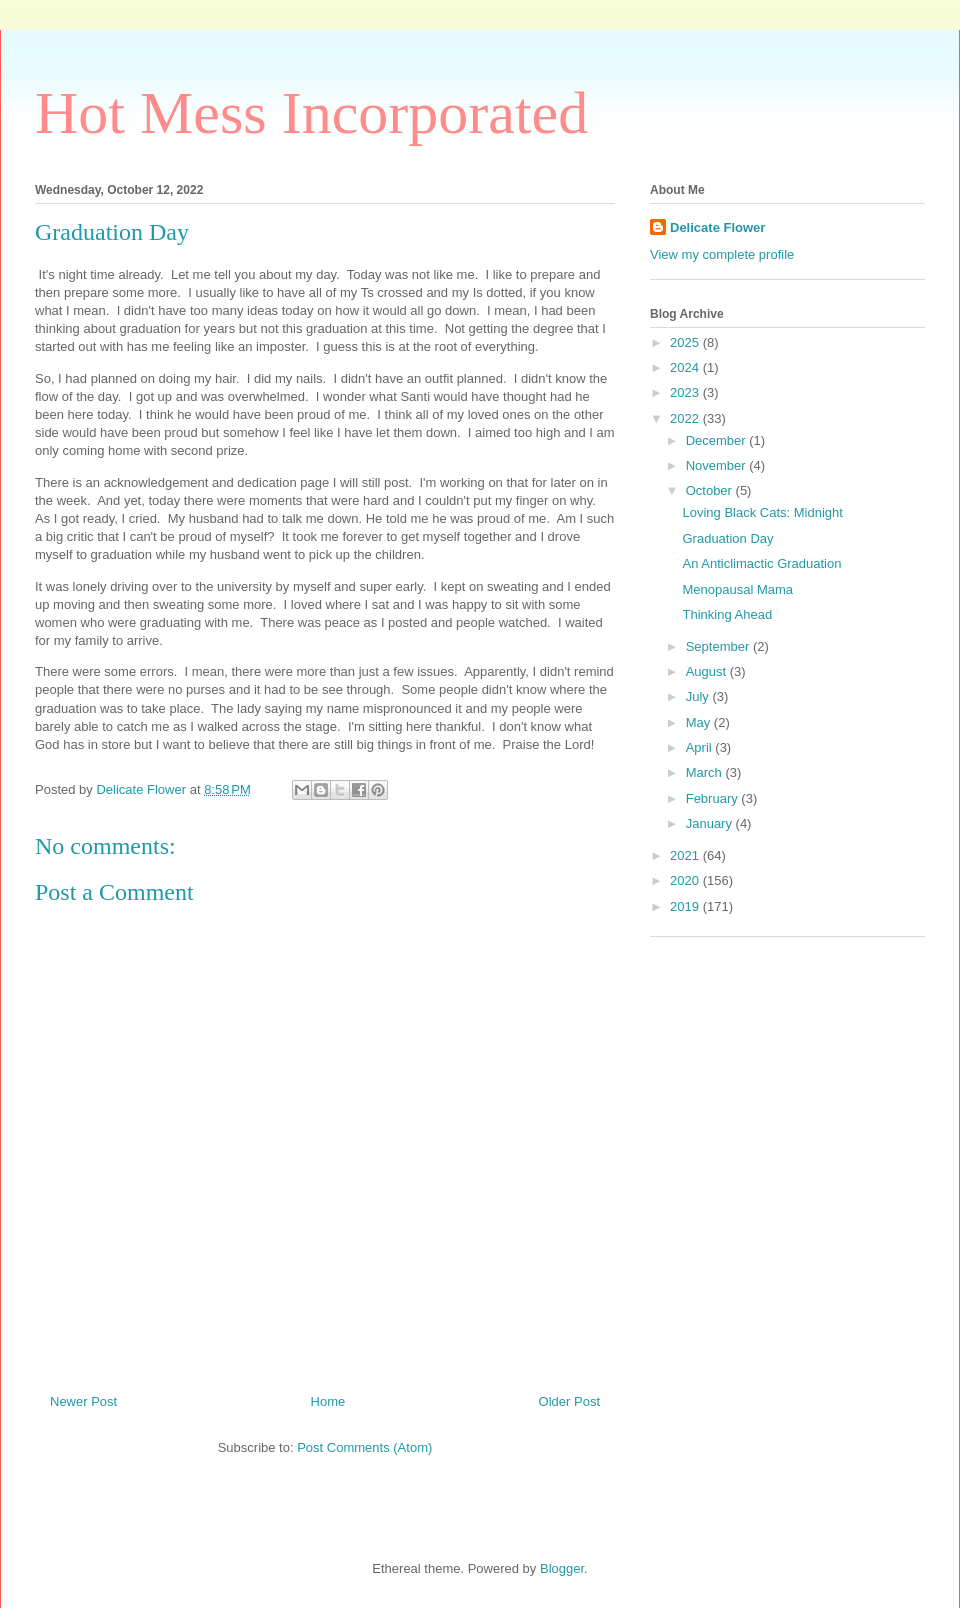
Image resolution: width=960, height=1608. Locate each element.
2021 (686, 855)
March (706, 772)
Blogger (562, 1568)
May (700, 722)
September (719, 646)
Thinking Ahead (727, 614)
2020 (686, 880)
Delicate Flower (717, 227)
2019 (686, 906)
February (714, 798)
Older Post (569, 1401)
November (718, 465)
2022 (686, 418)
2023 (686, 392)
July (699, 696)
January (711, 823)
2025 (686, 342)
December (718, 440)
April (701, 747)
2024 (686, 367)
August (708, 671)
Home (328, 1401)
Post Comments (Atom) (364, 1447)
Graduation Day (727, 538)
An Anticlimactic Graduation (761, 563)
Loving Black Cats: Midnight (762, 512)
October (711, 490)
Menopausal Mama (737, 589)
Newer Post (83, 1401)
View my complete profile (722, 254)
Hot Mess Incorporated (311, 113)
